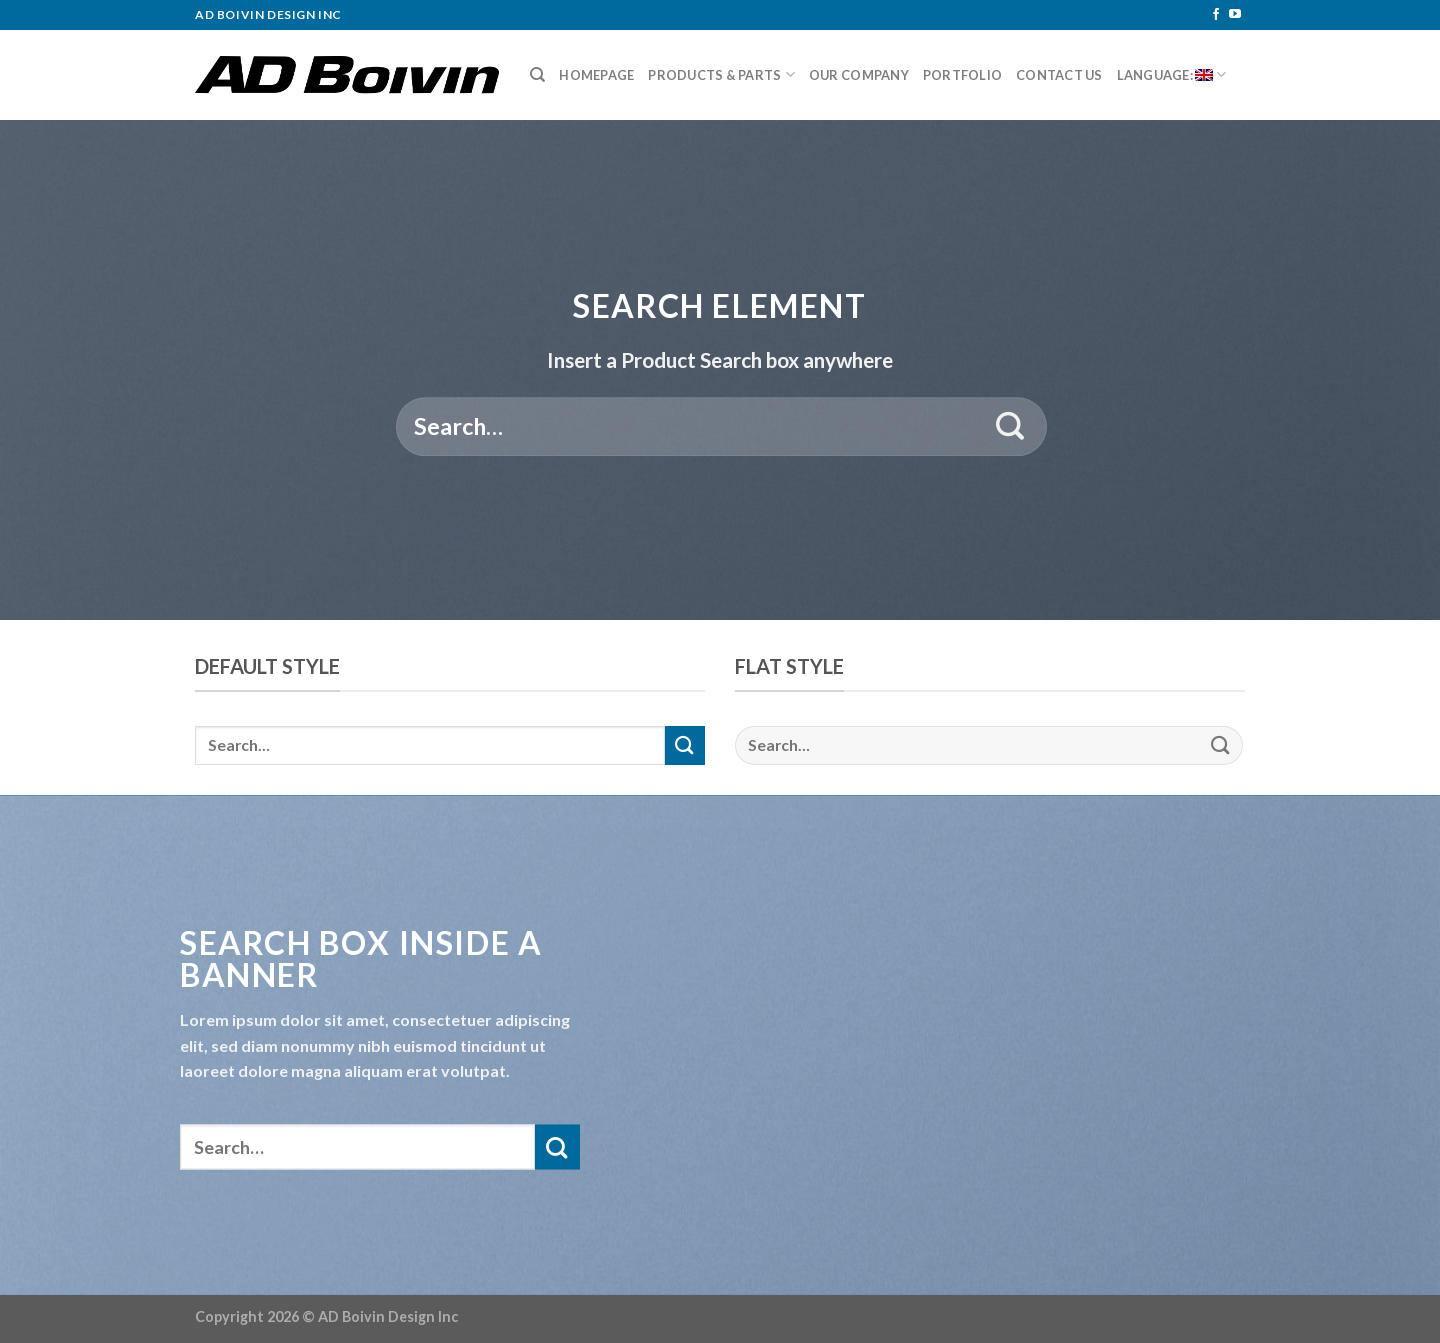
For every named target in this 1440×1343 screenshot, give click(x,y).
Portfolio (962, 75)
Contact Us (1059, 75)
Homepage (596, 75)
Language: (1172, 74)
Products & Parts (721, 74)
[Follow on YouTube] (1235, 15)
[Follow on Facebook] (1216, 15)
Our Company (859, 75)
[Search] (537, 75)
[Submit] (1010, 427)
